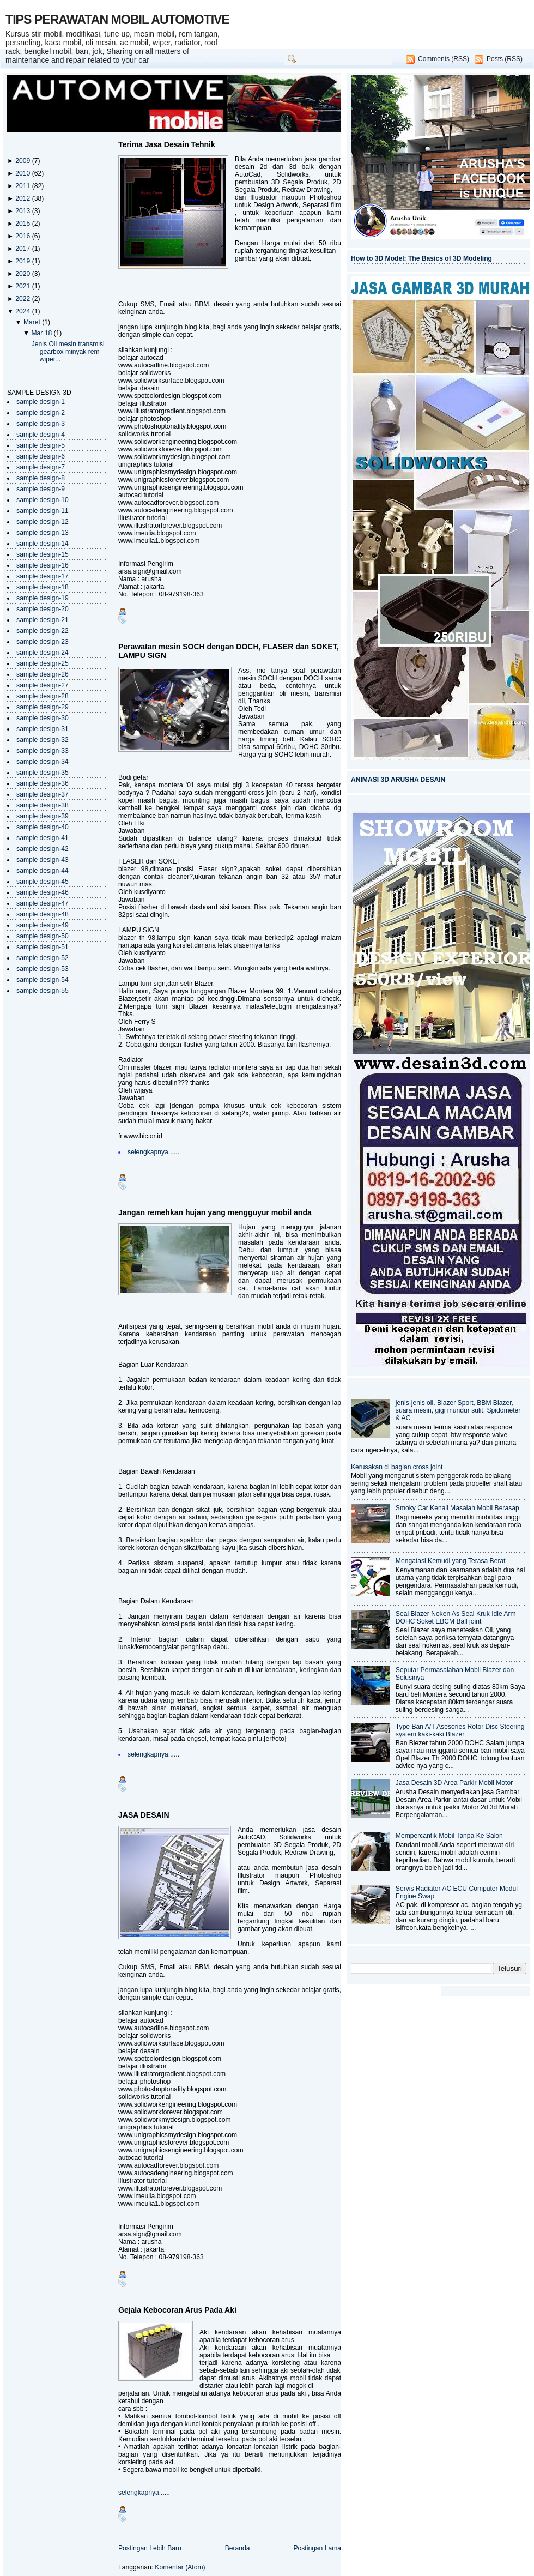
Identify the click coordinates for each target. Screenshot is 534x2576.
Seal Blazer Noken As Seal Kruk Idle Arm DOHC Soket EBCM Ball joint (456, 1617)
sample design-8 (40, 478)
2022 (23, 299)
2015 (23, 223)
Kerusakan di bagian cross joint (396, 1467)
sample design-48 (42, 914)
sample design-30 (42, 718)
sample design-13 (42, 532)
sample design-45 (42, 881)
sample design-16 (42, 565)
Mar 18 (42, 333)
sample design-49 (42, 925)
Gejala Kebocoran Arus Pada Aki (177, 2310)
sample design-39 (42, 816)
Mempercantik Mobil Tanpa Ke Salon (449, 1835)
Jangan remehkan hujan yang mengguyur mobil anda (215, 1212)
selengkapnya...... (153, 1152)
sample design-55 (42, 990)
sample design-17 (42, 576)
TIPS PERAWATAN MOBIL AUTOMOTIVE (117, 20)
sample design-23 (42, 641)
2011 (23, 186)
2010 (23, 173)
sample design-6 (40, 456)
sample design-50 (42, 936)
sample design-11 (42, 511)
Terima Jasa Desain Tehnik (166, 144)
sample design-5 (40, 445)
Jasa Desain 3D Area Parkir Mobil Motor (454, 1783)
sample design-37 (42, 794)
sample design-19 (42, 598)
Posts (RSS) (505, 59)
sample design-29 (42, 707)
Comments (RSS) (443, 59)
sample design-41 (42, 838)
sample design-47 (42, 903)
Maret (32, 322)
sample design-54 (42, 980)
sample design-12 (42, 522)
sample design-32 (42, 740)
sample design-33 (42, 751)
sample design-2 (40, 413)
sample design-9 (40, 489)
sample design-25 (42, 663)
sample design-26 (42, 674)
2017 (23, 248)
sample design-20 (42, 609)
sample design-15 (42, 554)
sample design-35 (42, 772)
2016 (23, 236)
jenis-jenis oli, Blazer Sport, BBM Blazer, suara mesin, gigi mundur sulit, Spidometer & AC (458, 1410)
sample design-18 (42, 587)
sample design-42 (42, 849)
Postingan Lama (317, 2548)
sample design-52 (42, 958)
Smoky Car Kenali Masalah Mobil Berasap (457, 1508)
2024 (23, 311)
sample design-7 (40, 467)
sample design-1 (40, 402)
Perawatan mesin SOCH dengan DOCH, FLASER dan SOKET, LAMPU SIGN (228, 651)
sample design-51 (42, 947)
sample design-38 (42, 805)
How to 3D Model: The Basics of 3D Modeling (421, 258)
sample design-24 (42, 652)
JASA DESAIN (143, 1815)
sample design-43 (42, 860)
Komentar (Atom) (180, 2567)
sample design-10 (42, 500)
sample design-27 (42, 685)
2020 (23, 273)
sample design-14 (42, 543)
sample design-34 (42, 761)
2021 (23, 286)
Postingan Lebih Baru (149, 2548)
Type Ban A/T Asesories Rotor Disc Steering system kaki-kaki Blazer (460, 1730)
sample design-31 (42, 729)
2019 (23, 261)
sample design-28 (42, 696)
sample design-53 (42, 969)
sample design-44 (42, 870)
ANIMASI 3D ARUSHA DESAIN (398, 779)
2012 (23, 198)
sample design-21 (42, 620)
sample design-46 (42, 892)
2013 (23, 211)
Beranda (237, 2548)
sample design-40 (42, 827)
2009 (23, 161)
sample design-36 (42, 783)
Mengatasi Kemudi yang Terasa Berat (451, 1561)
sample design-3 (40, 423)
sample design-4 (40, 434)
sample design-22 (42, 631)
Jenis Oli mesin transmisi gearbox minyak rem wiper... (68, 351)
